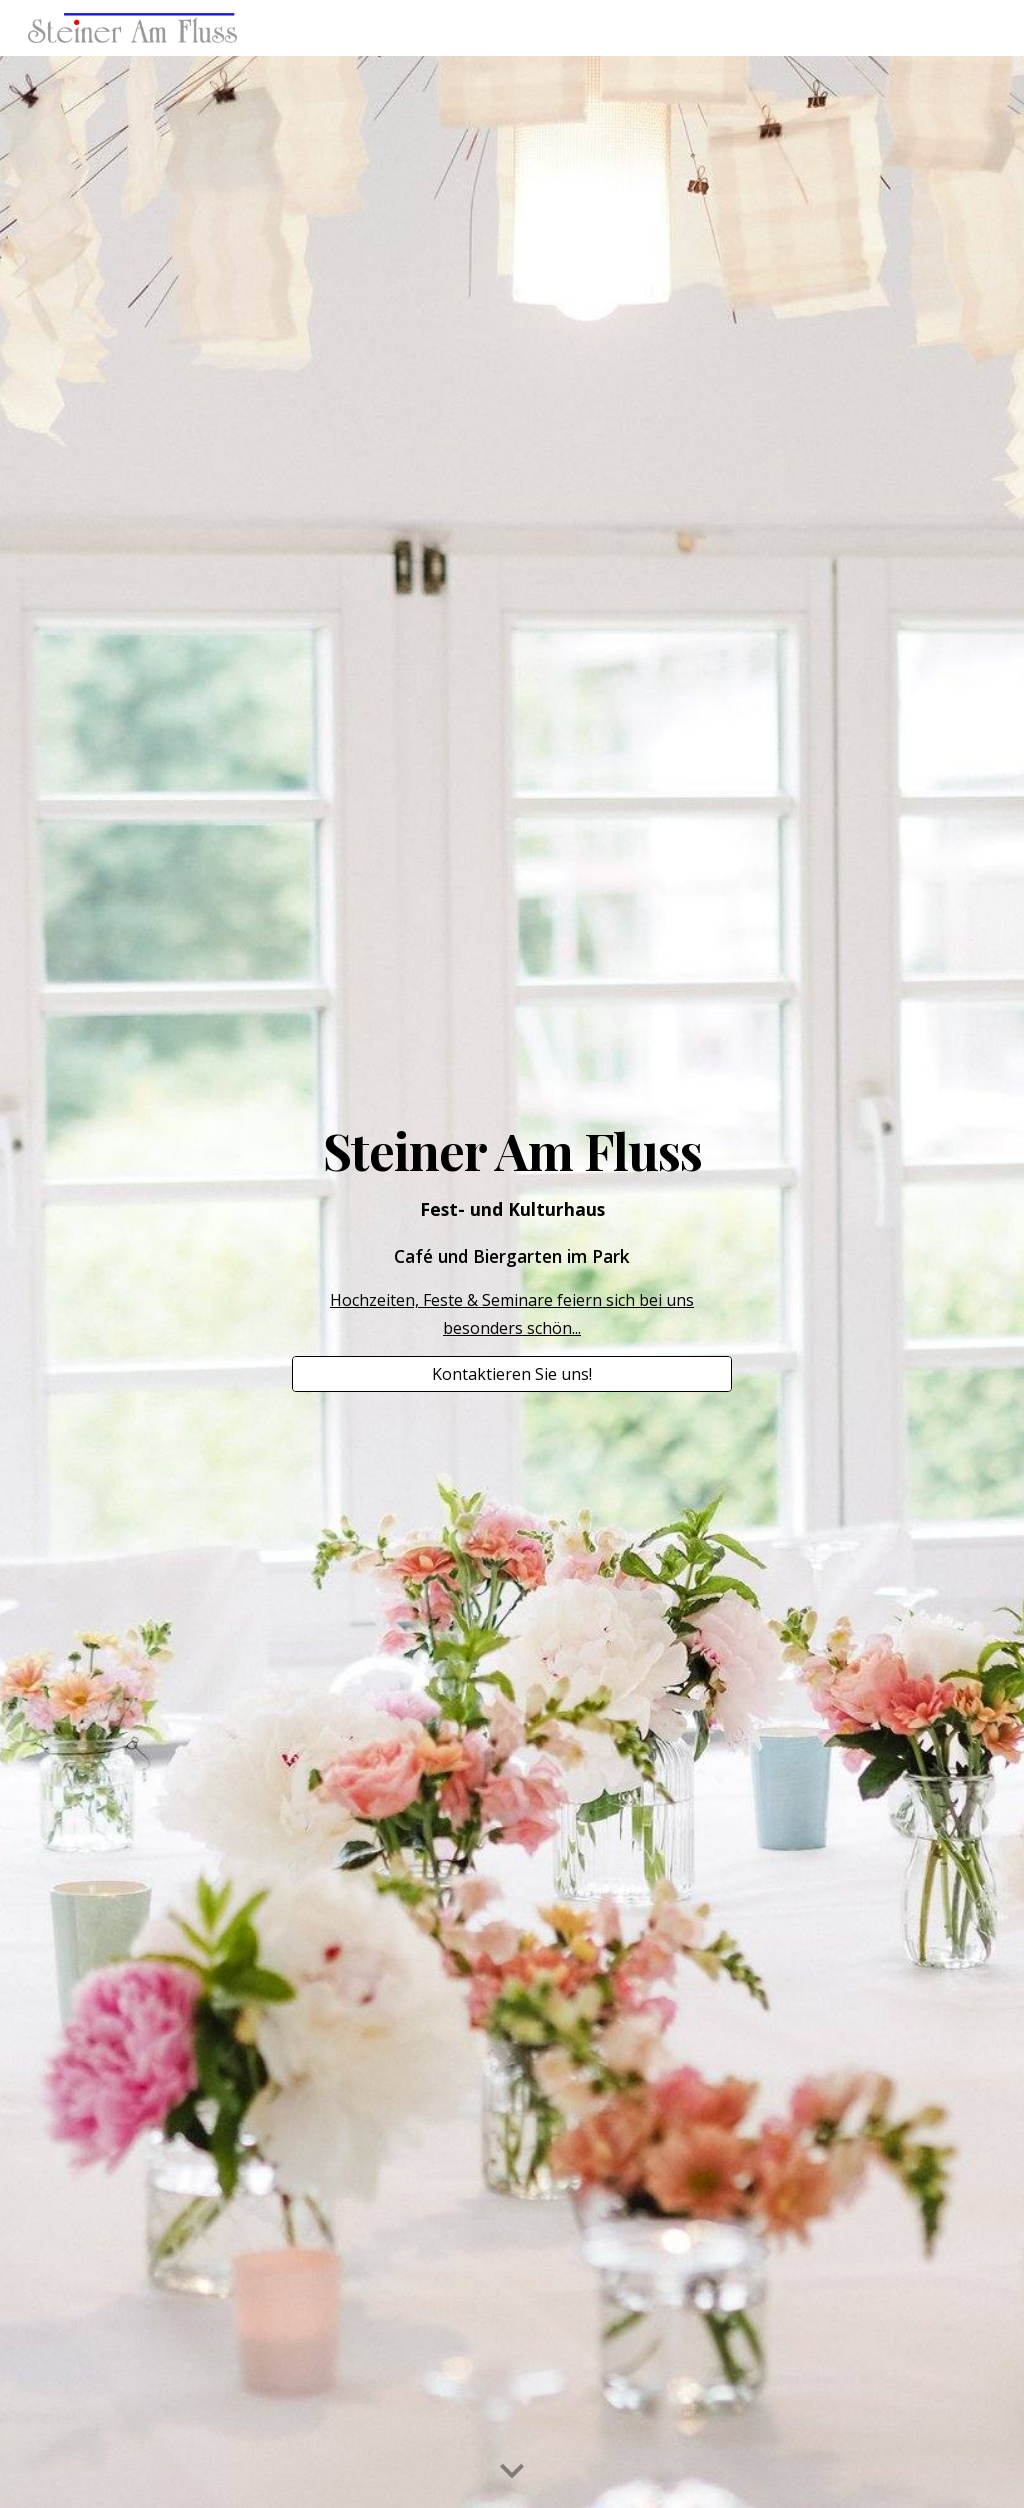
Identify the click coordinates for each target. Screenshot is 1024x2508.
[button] (512, 2472)
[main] (512, 1232)
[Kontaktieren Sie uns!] (512, 1374)
